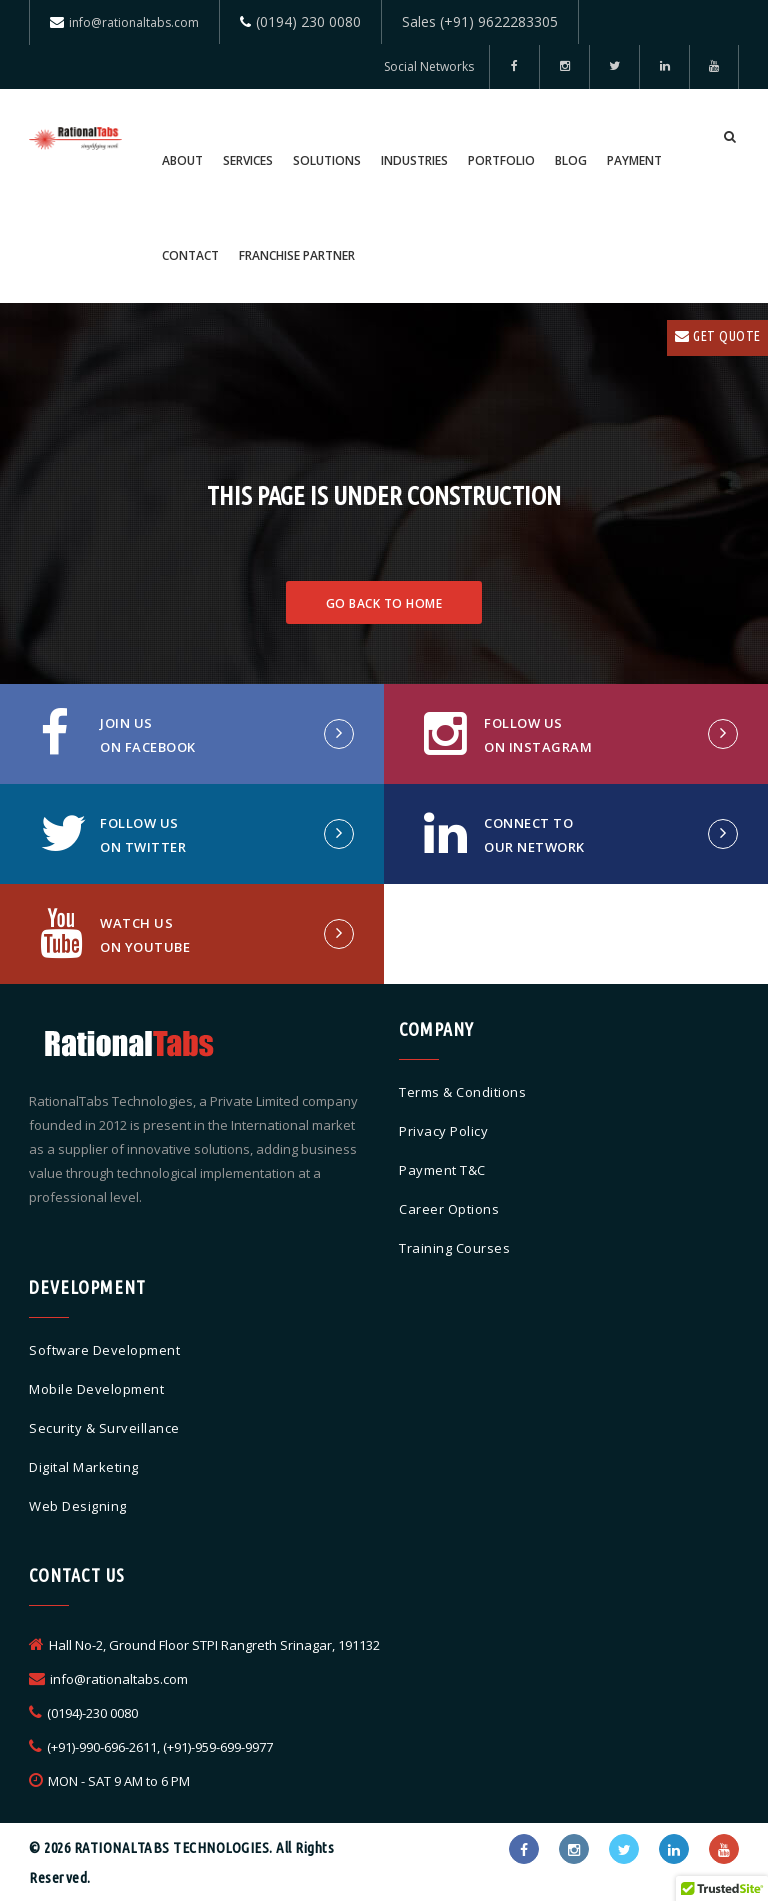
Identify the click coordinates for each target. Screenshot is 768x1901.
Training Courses (454, 1248)
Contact (190, 255)
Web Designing (78, 1506)
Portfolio (501, 160)
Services (248, 160)
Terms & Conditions (462, 1092)
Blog (571, 160)
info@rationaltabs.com (134, 22)
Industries (414, 160)
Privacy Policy (443, 1131)
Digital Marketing (84, 1467)
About (182, 160)
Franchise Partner (297, 255)
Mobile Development (96, 1389)
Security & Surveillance (104, 1428)
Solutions (327, 160)
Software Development (104, 1350)
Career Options (449, 1209)
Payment (634, 160)
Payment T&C (442, 1170)
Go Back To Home (384, 603)
